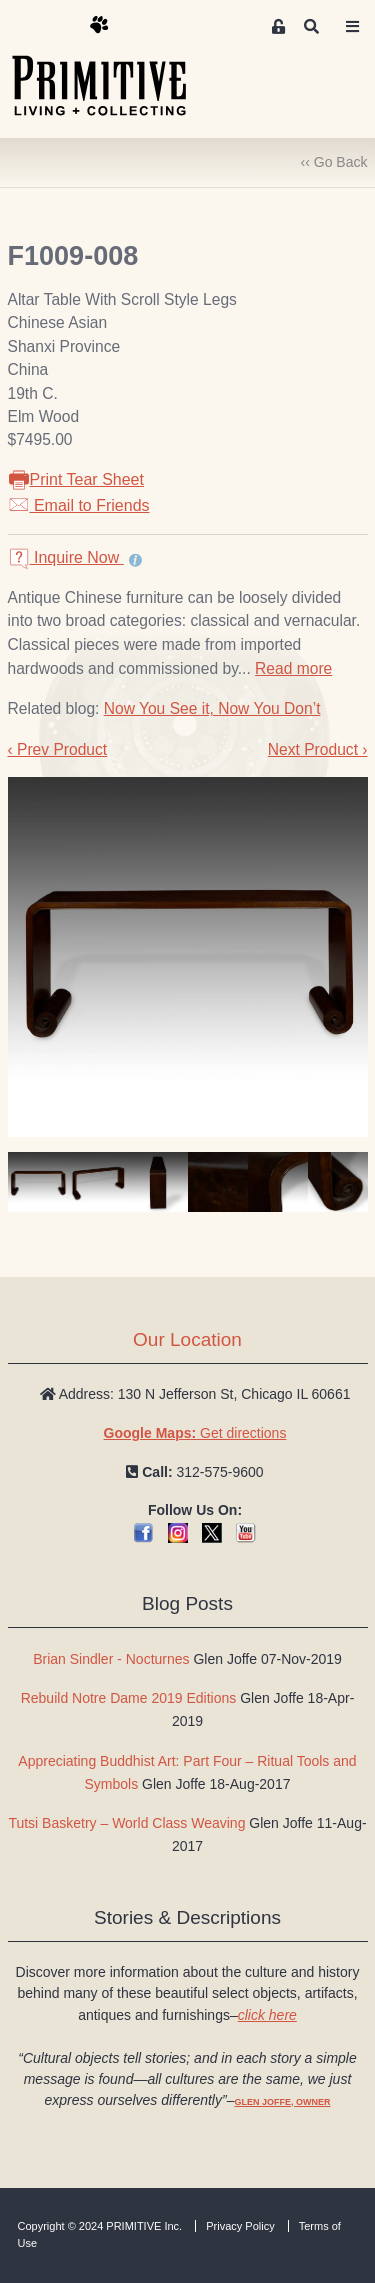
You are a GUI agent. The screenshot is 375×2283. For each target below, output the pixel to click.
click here (267, 2015)
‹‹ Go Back (334, 162)
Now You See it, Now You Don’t (212, 708)
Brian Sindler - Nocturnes (111, 1659)
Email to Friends (79, 505)
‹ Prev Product (58, 749)
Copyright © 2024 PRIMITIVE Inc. (100, 2226)
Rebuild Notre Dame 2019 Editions (129, 1698)
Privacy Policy (240, 2226)
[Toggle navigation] (353, 27)
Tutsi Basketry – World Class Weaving (126, 1823)
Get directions (195, 1433)
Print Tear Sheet (76, 479)
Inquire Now (66, 557)
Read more (293, 668)
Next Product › (318, 749)
